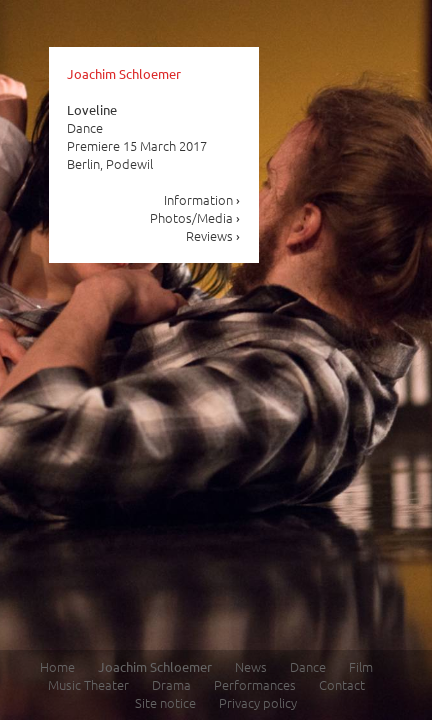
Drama (171, 684)
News (251, 666)
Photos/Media (195, 217)
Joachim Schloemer (124, 73)
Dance (308, 666)
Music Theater (88, 684)
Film (361, 666)
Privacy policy (258, 702)
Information (202, 199)
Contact (342, 684)
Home (57, 666)
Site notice (165, 702)
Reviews (213, 235)
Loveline (92, 109)
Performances (255, 684)
